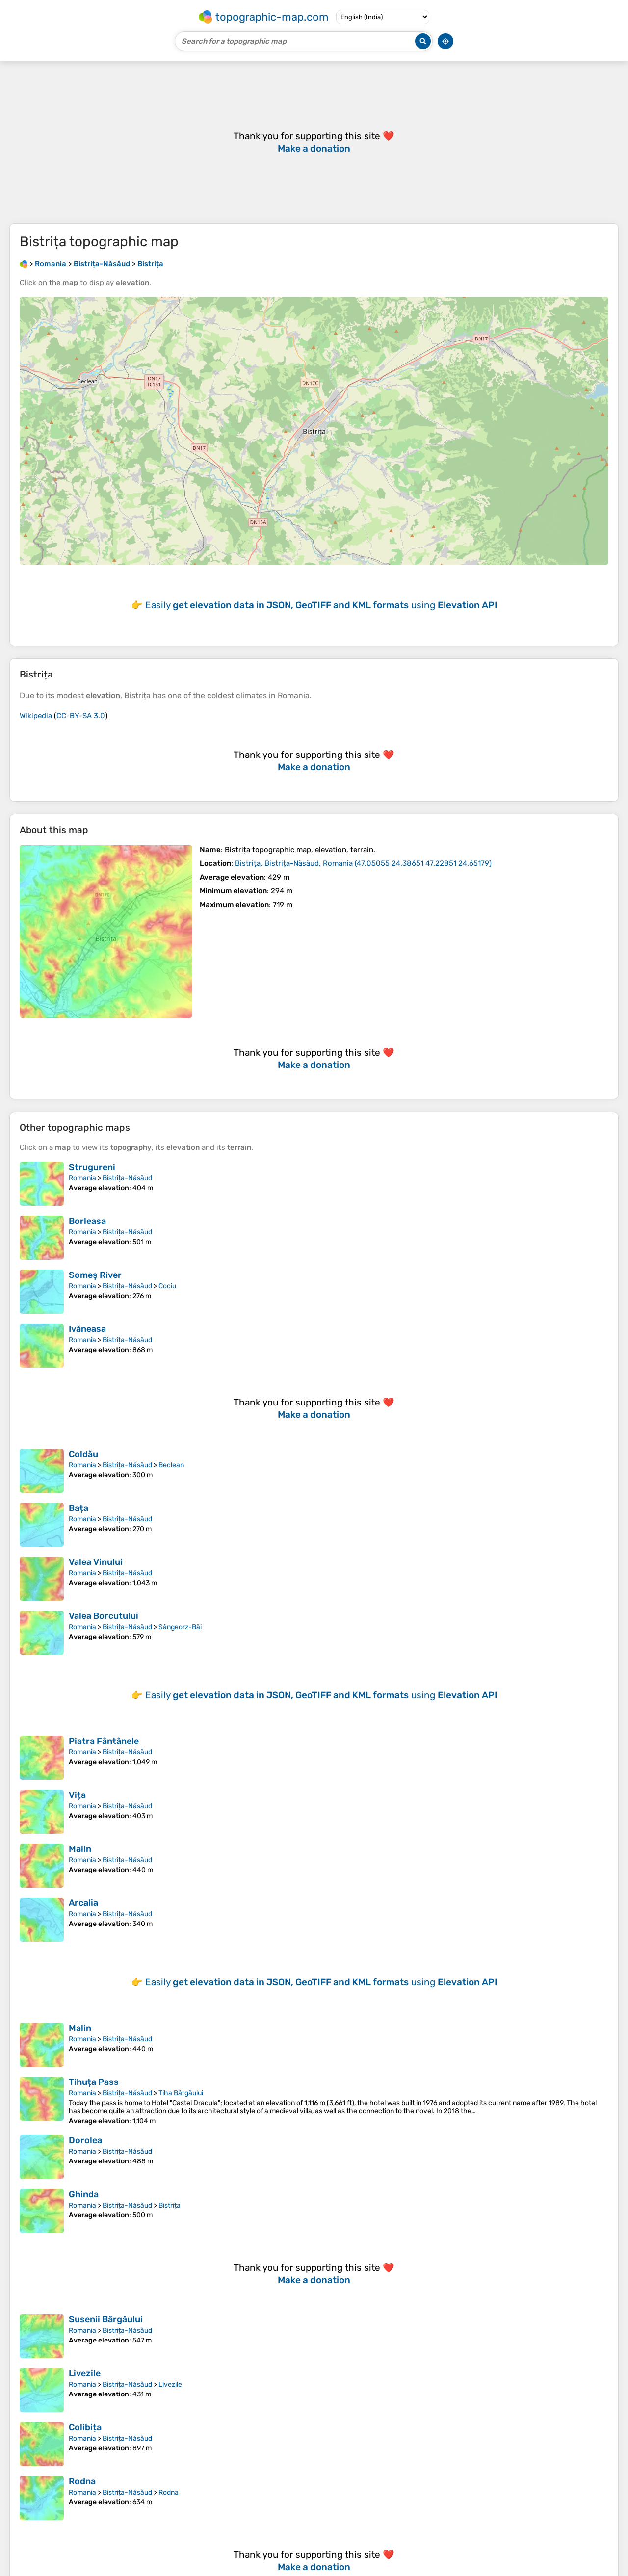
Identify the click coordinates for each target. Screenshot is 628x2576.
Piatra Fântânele (104, 1741)
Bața (78, 1508)
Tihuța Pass (94, 2082)
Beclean (171, 1465)
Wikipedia (36, 715)
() (363, 863)
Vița (77, 1795)
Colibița (85, 2427)
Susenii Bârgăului (106, 2319)
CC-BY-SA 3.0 (80, 715)
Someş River (95, 1275)
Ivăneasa (87, 1329)
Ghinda (84, 2194)
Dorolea (85, 2140)
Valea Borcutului (103, 1616)
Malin (80, 1849)
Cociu (167, 1286)
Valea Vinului (96, 1562)
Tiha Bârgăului (180, 2093)
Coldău (83, 1454)
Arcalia (83, 1903)
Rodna (82, 2481)
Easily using (321, 605)
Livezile (85, 2373)
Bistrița (169, 2205)
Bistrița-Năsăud (127, 1178)
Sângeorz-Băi (180, 1627)
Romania (82, 1178)
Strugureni (92, 1167)
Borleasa (87, 1221)
